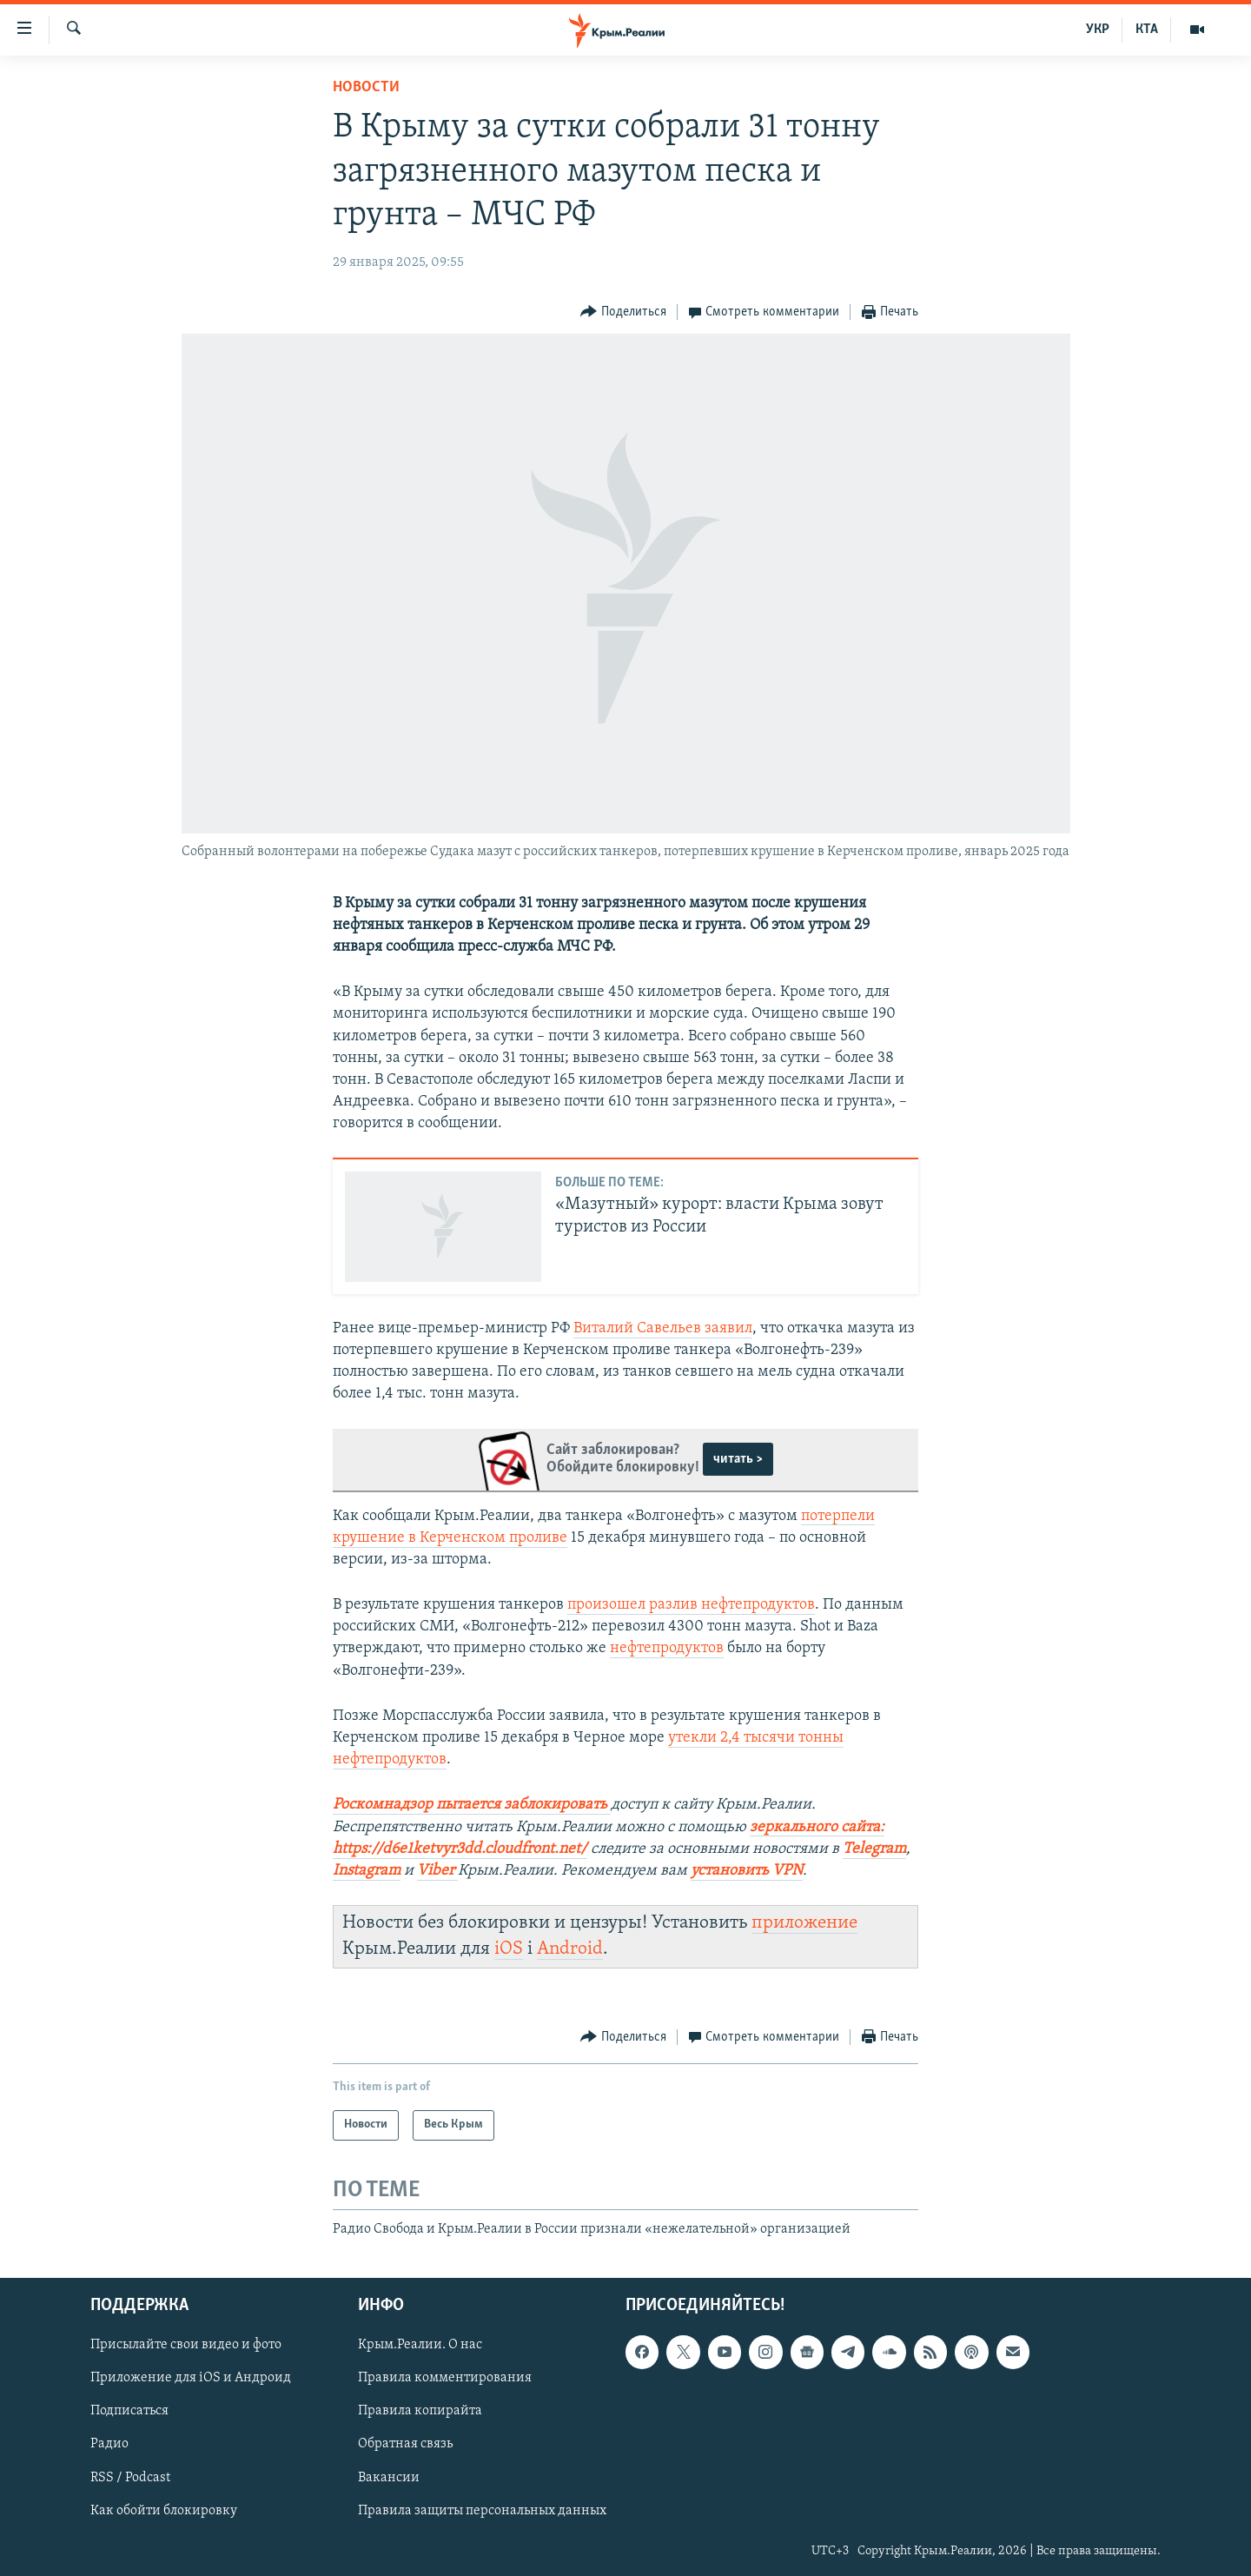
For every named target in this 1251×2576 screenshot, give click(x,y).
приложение (804, 1923)
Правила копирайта (420, 2411)
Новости (366, 87)
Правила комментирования (445, 2378)
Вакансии (389, 2477)
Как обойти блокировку (163, 2511)
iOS (508, 1949)
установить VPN (747, 1870)
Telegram (874, 1849)
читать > (738, 1459)
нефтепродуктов (667, 1648)
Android (570, 1949)
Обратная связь (405, 2444)
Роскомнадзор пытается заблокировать (470, 1804)
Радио (109, 2444)
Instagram (366, 1870)
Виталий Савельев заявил (662, 1328)
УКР (1097, 30)
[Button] (623, 312)
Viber (435, 1870)
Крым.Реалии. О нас (420, 2345)
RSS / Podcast (130, 2477)
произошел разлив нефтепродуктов (691, 1605)
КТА (1146, 30)
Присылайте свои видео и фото (185, 2345)
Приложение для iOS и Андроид (190, 2378)
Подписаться (129, 2411)
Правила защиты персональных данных (482, 2511)
